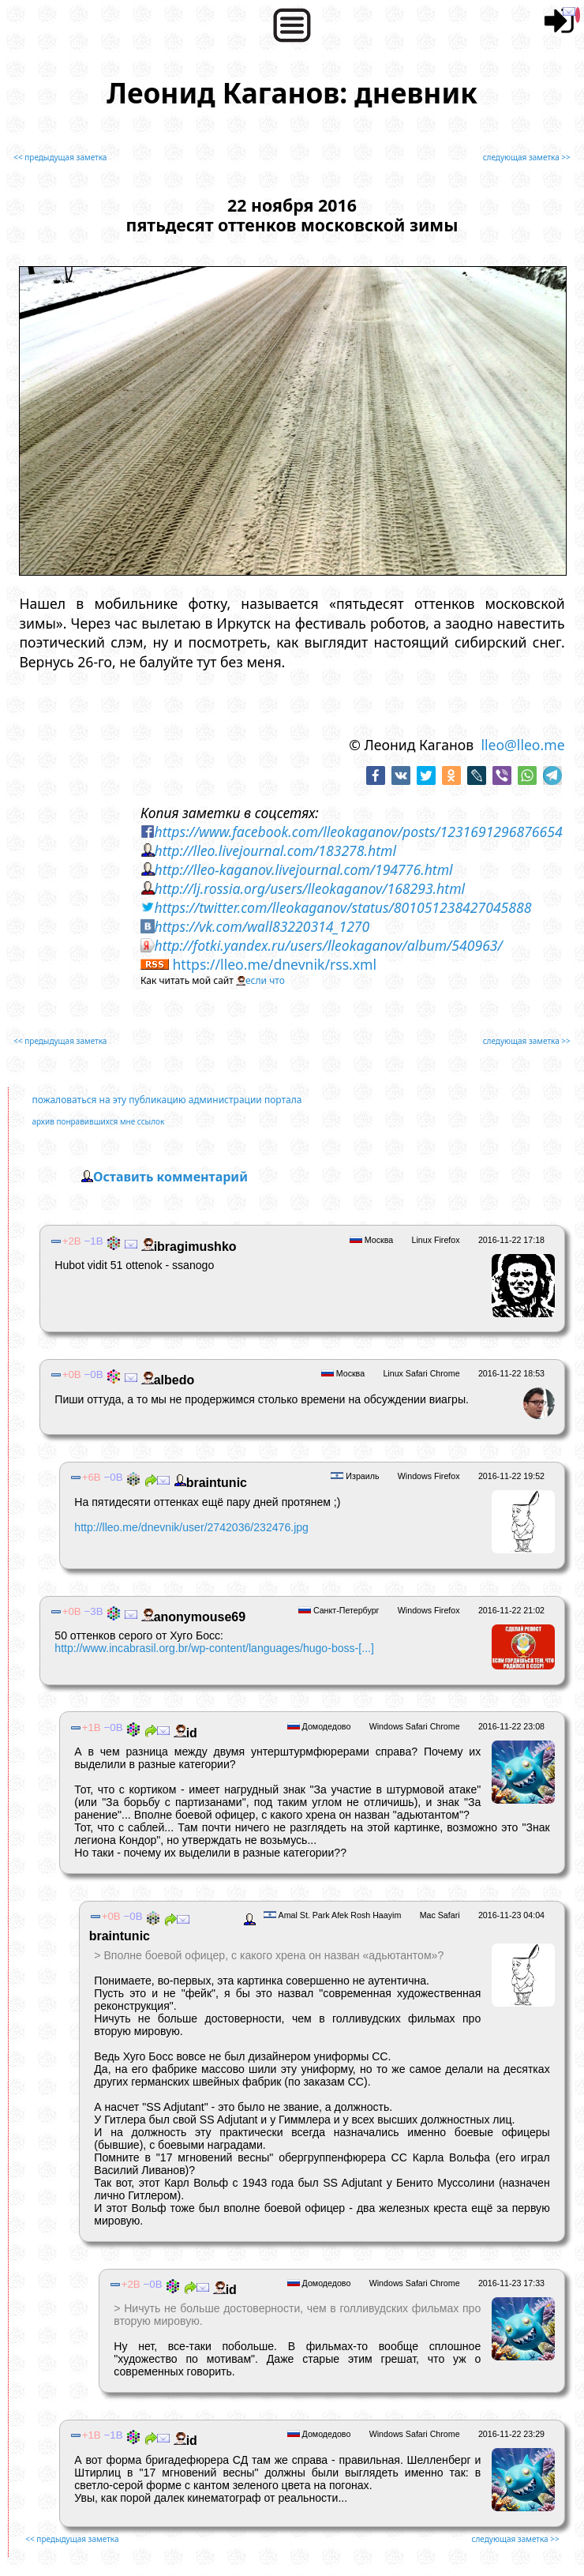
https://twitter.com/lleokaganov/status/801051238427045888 (343, 907)
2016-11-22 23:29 (511, 2434)
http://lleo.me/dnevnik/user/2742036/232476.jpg (191, 1527)
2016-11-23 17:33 (511, 2283)
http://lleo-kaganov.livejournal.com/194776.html (304, 869)
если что (265, 980)
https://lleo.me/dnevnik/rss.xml (274, 964)
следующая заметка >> (527, 157)
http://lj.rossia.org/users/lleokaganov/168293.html (310, 888)
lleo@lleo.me (522, 744)
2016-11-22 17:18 (511, 1240)
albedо (165, 1380)
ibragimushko (186, 1246)
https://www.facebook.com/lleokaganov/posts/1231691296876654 (359, 831)
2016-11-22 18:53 (511, 1373)
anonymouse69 (191, 1617)
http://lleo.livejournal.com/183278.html (275, 850)
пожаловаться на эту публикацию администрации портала (166, 1099)
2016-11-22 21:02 (511, 1610)
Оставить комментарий (170, 1176)
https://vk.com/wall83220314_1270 (262, 926)
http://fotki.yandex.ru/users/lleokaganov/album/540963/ (329, 945)
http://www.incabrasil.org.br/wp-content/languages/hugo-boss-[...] (214, 1648)
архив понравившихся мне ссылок (98, 1121)
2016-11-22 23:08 (511, 1726)
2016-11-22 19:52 (511, 1476)
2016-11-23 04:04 (511, 1915)
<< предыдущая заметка (60, 157)
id (183, 1733)
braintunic (208, 1482)
